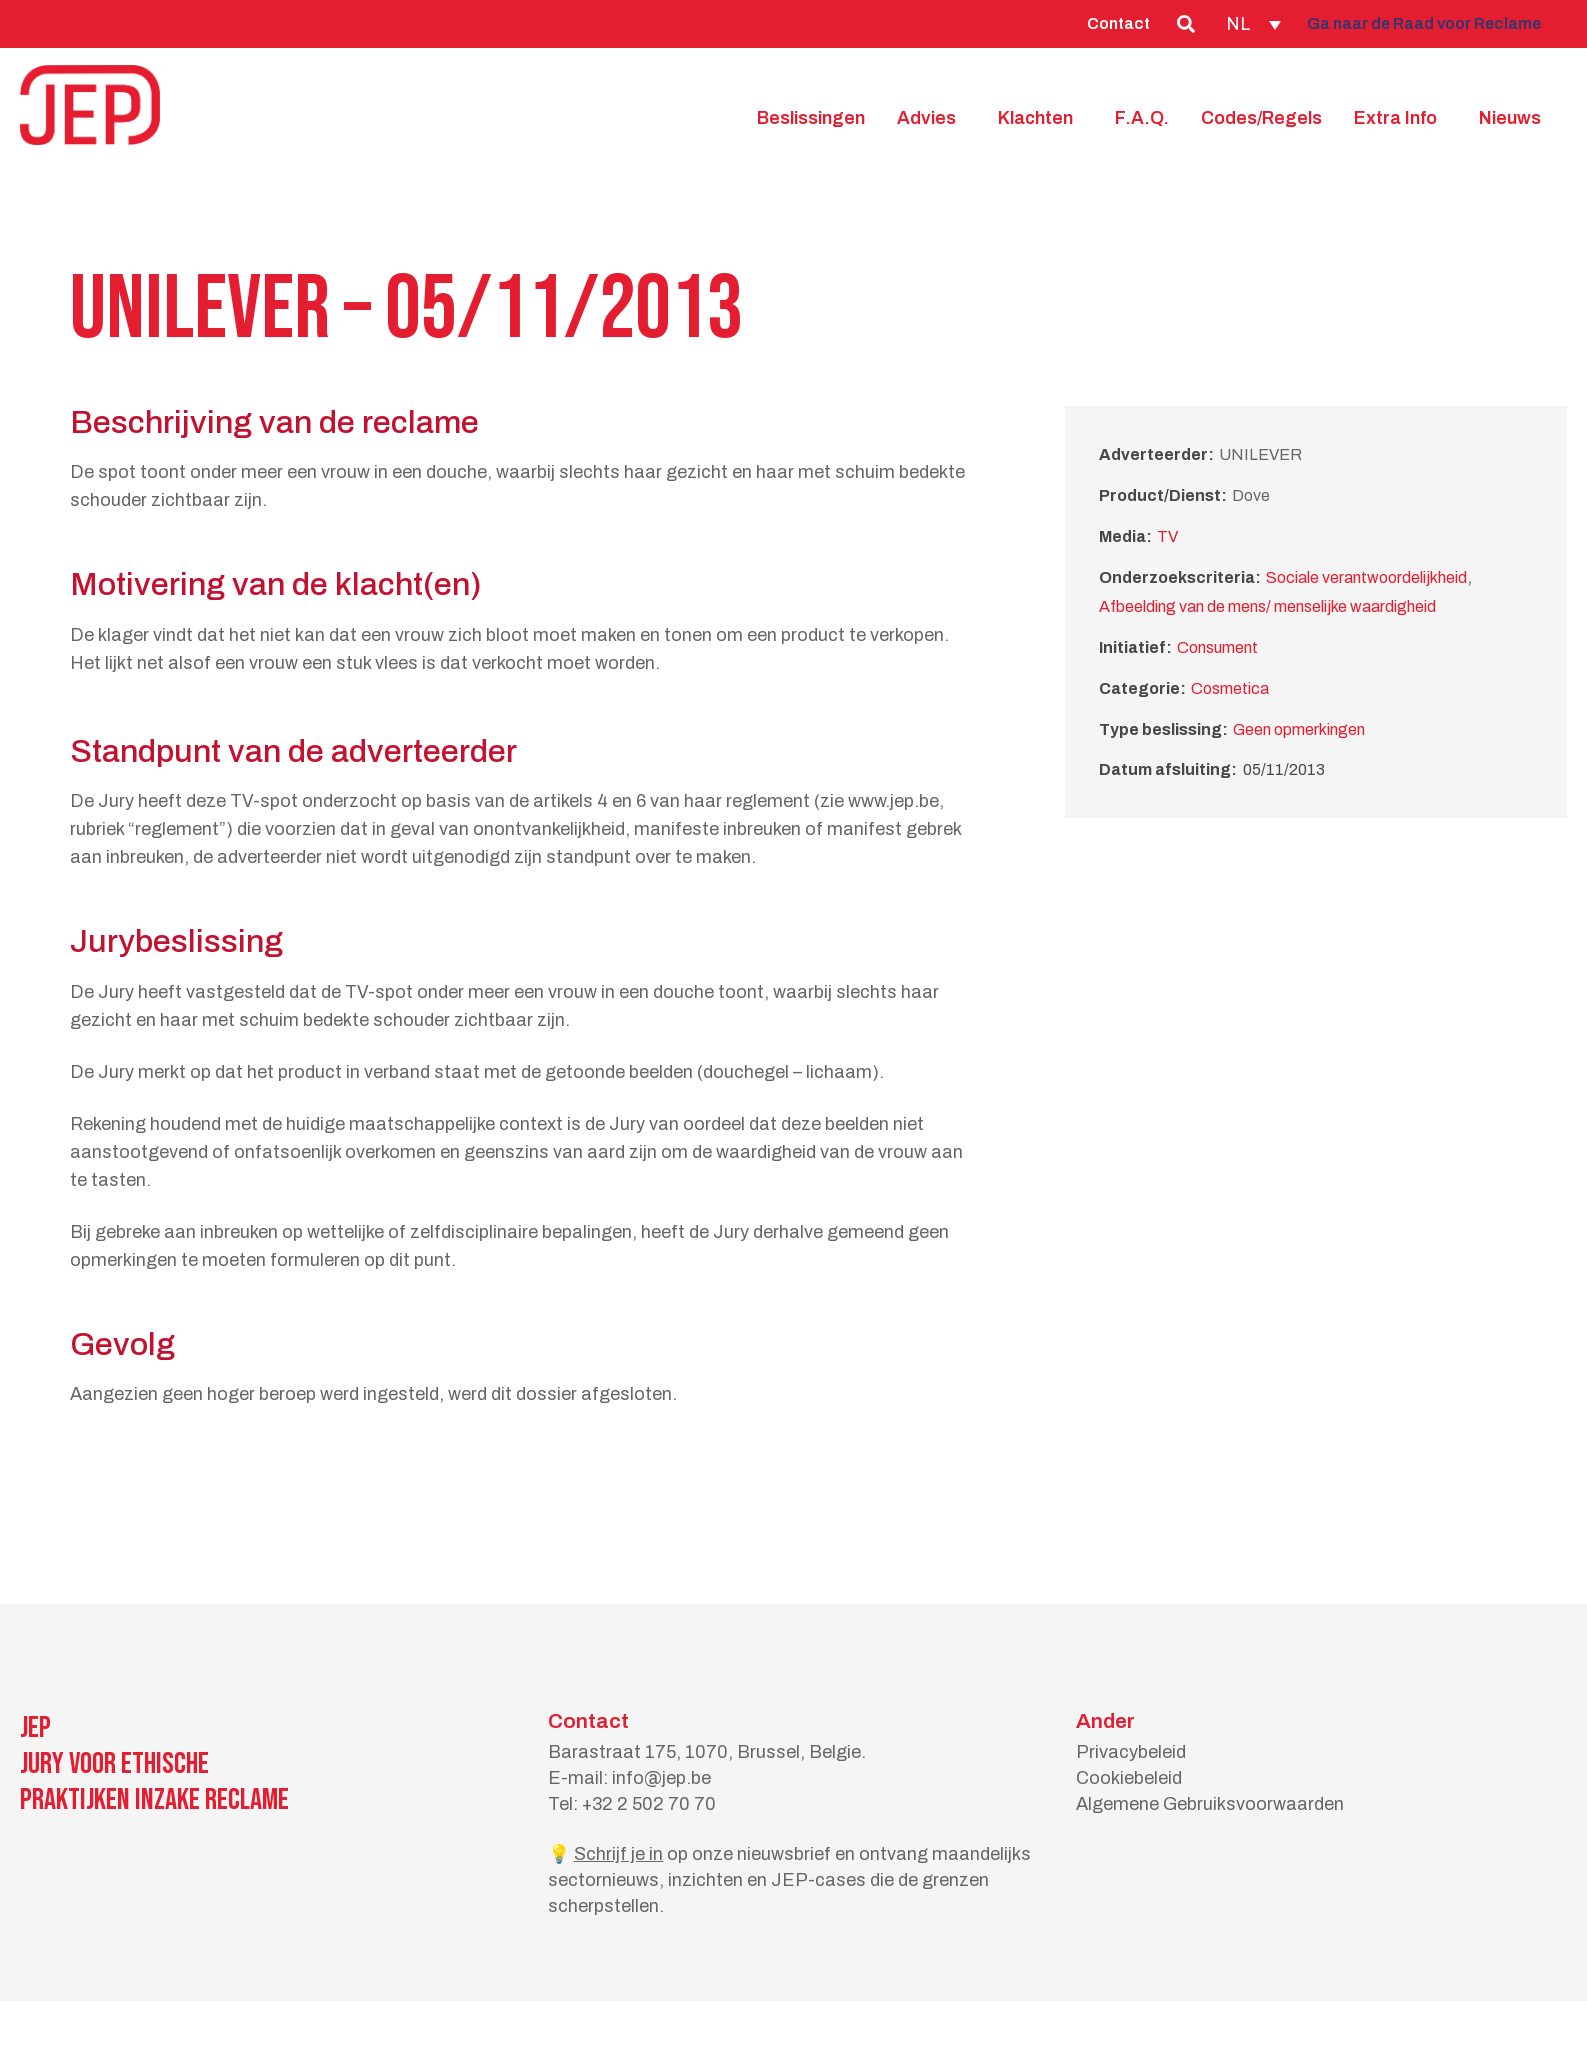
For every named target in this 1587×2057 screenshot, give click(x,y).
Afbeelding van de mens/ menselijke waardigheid (1267, 606)
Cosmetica (1230, 688)
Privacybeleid (1131, 1752)
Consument (1217, 647)
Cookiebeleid (1129, 1778)
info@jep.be (661, 1778)
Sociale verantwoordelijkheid (1366, 577)
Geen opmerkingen (1299, 729)
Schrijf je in (618, 1854)
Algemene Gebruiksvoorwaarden (1210, 1804)
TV (1167, 536)
